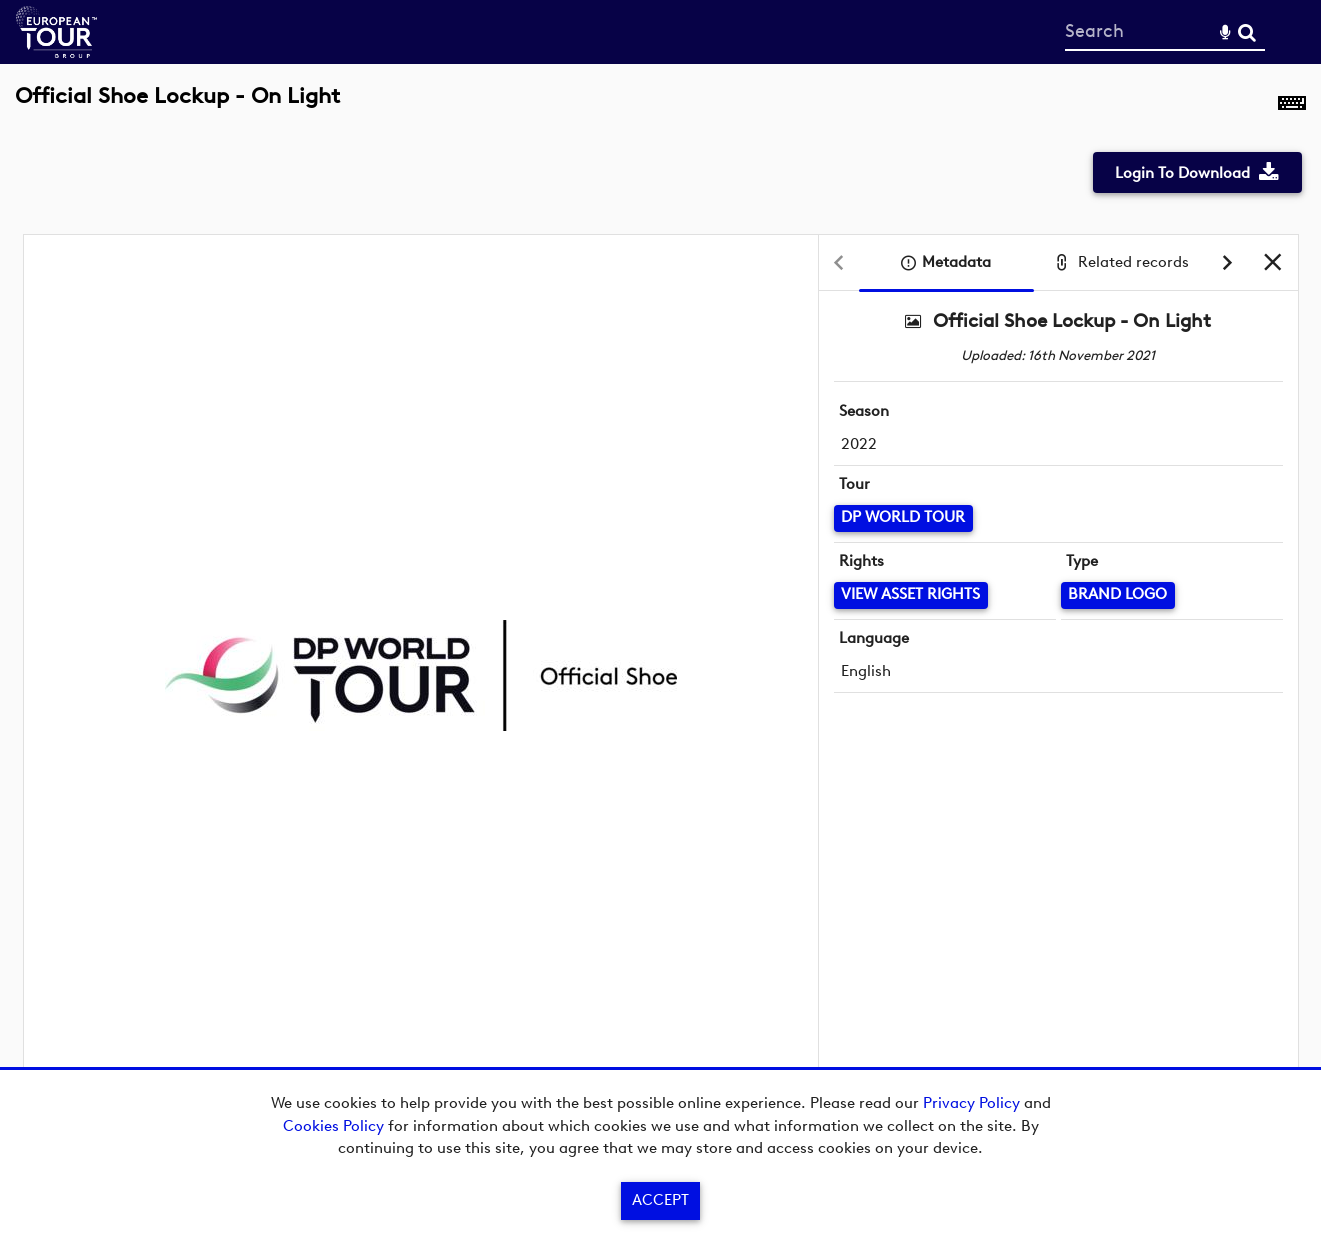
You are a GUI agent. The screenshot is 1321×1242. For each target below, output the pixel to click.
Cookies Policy (333, 1126)
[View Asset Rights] (911, 595)
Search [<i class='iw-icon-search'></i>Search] (1247, 31)
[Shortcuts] (1292, 107)
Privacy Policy (971, 1103)
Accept (660, 1200)
